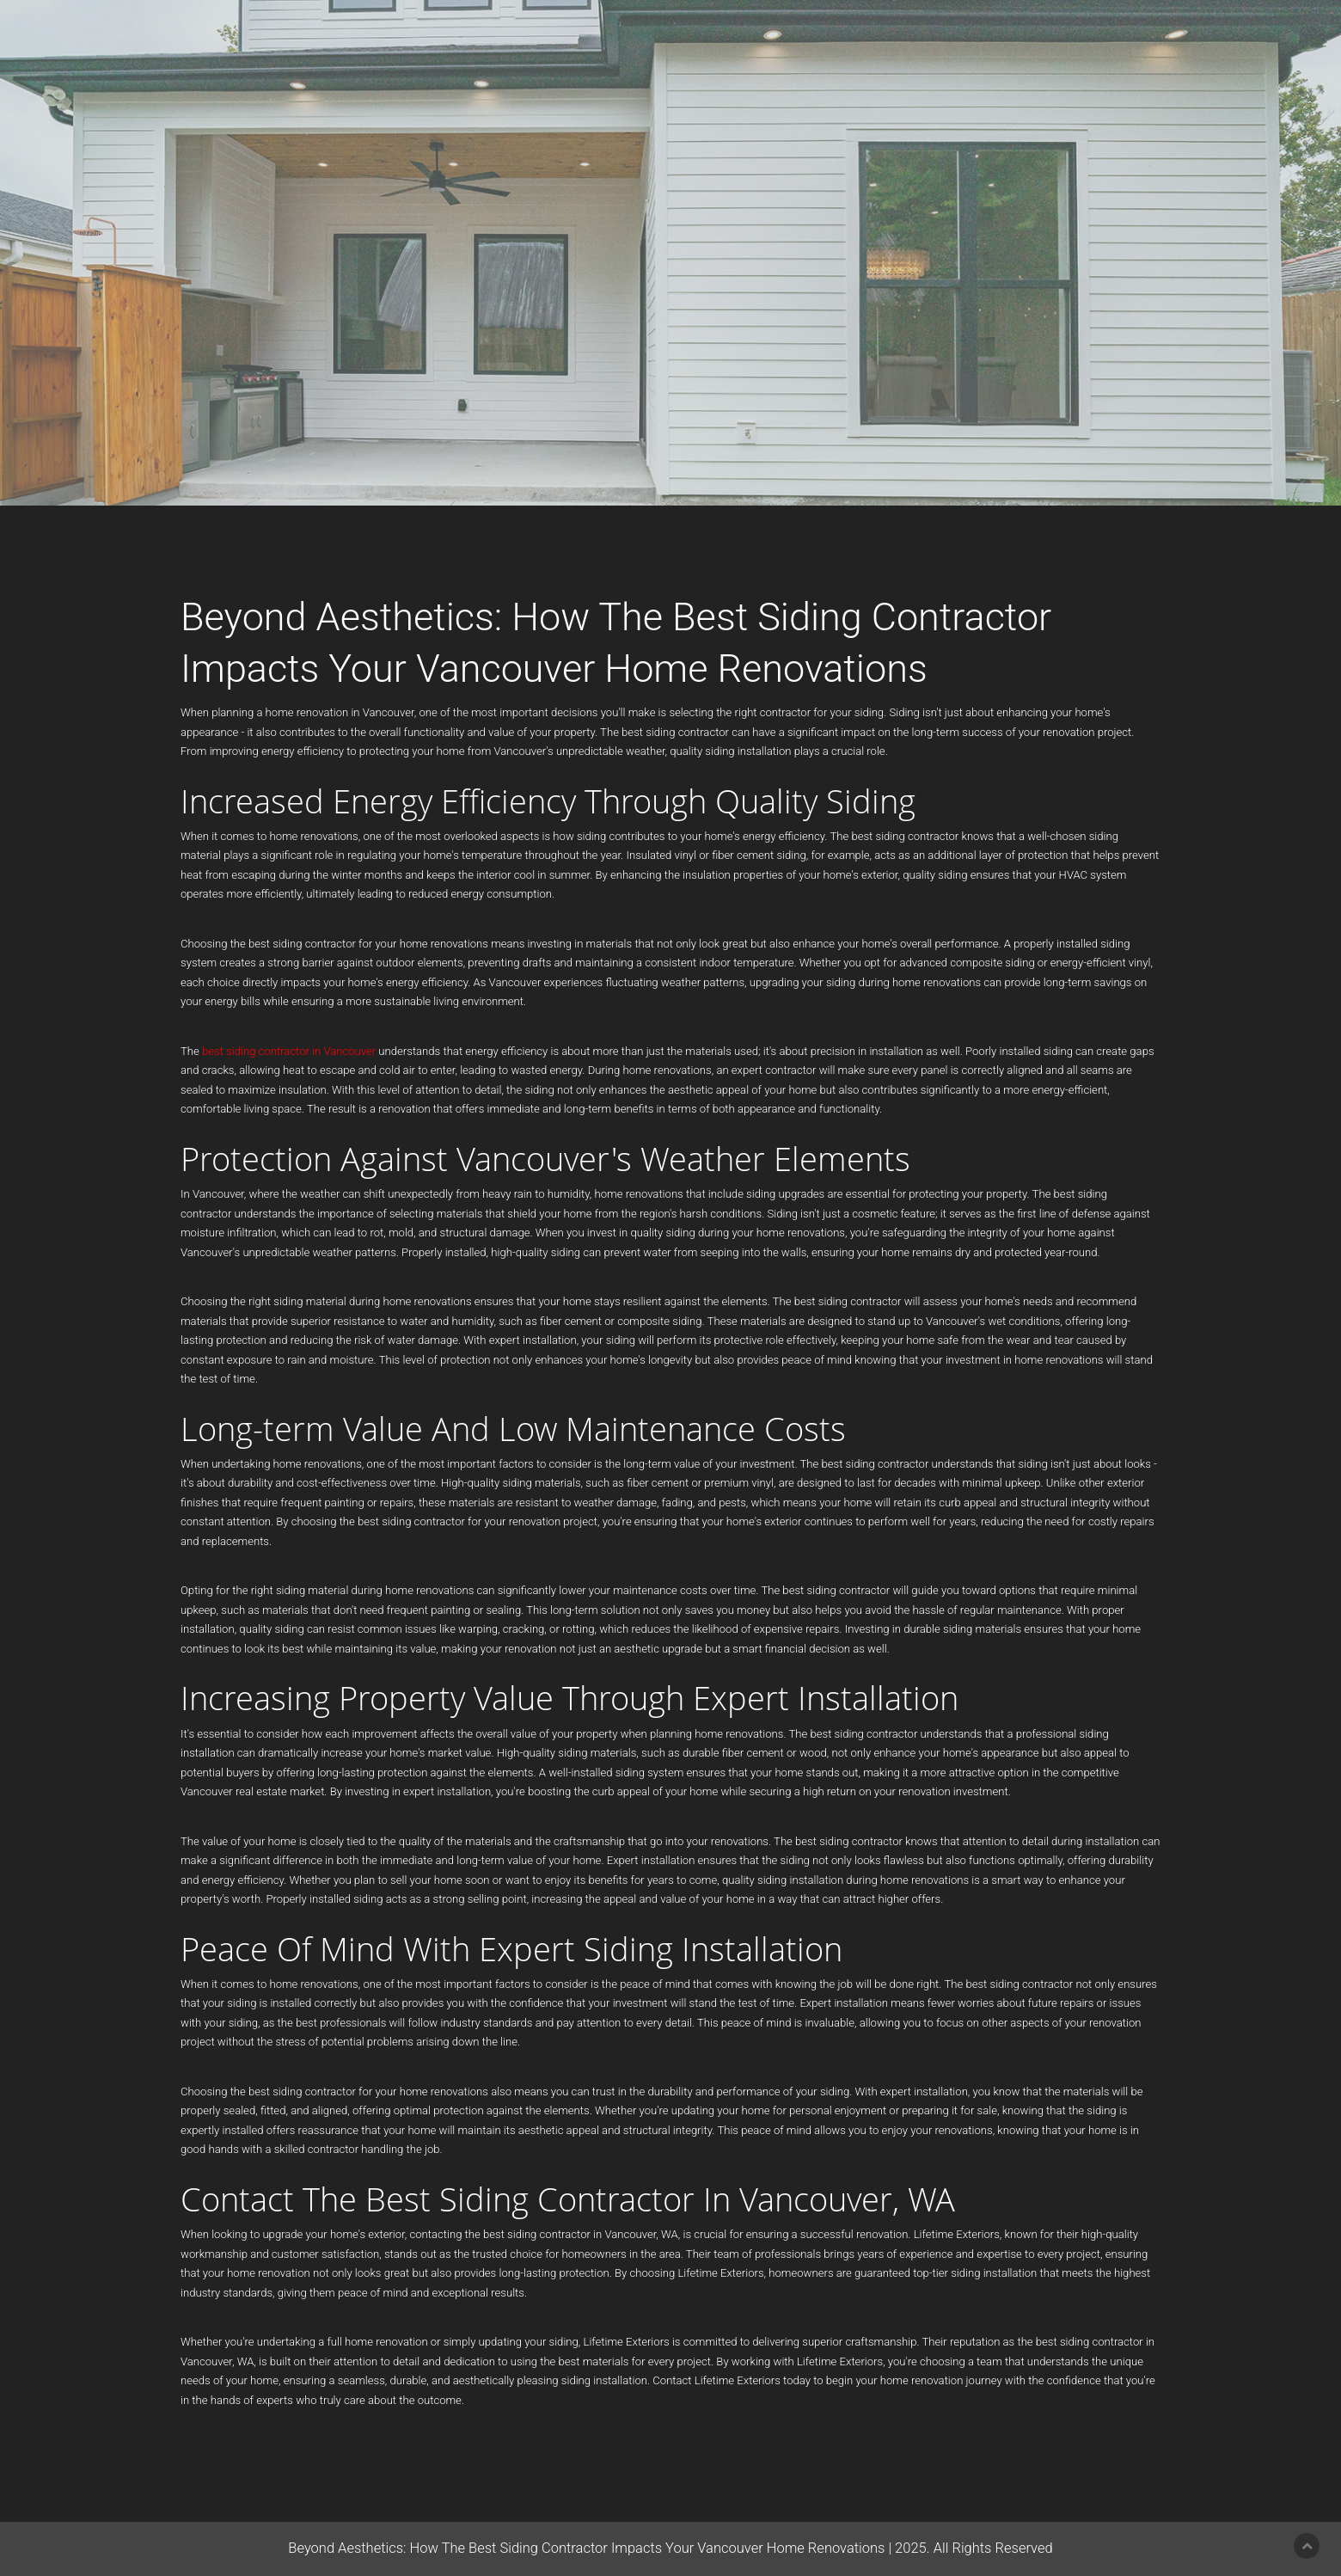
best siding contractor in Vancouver (289, 1051)
